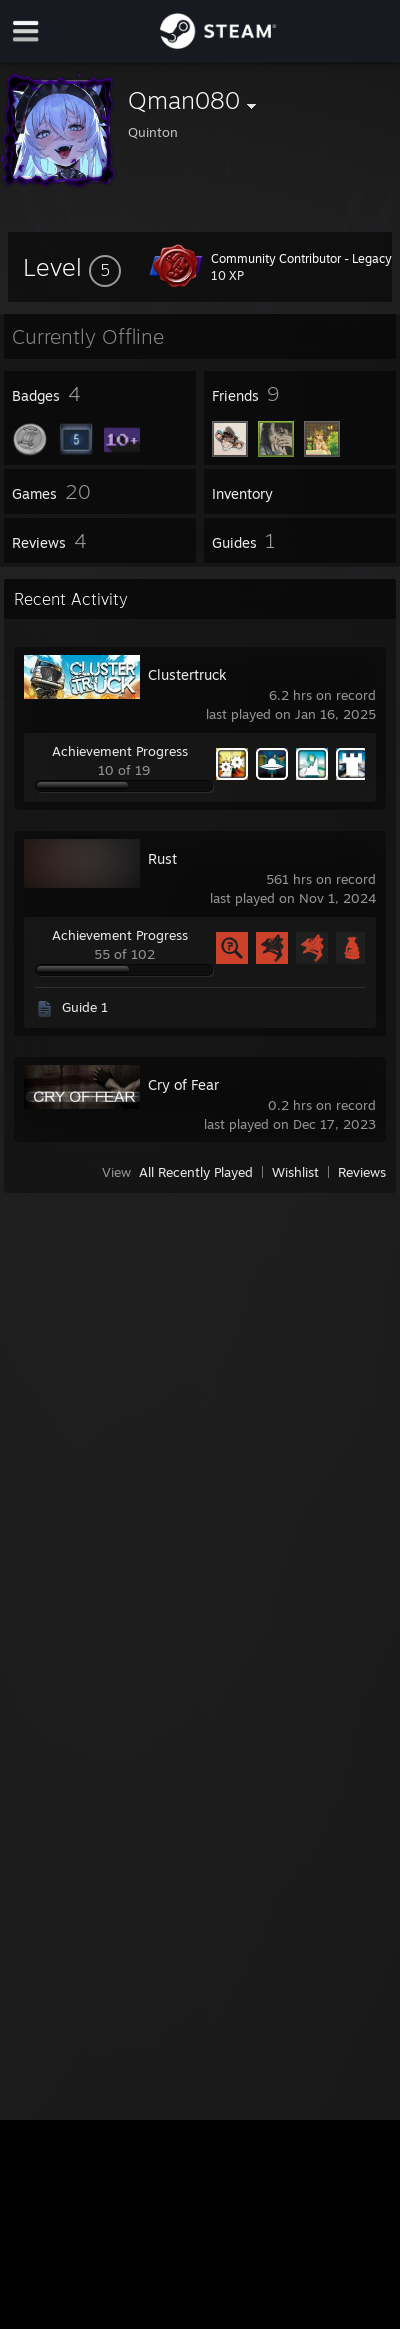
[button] (72, 267)
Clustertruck (187, 674)
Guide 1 (85, 1007)
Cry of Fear (183, 1084)
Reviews (362, 1172)
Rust (162, 858)
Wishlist (295, 1172)
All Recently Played (196, 1172)
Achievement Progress (120, 751)
